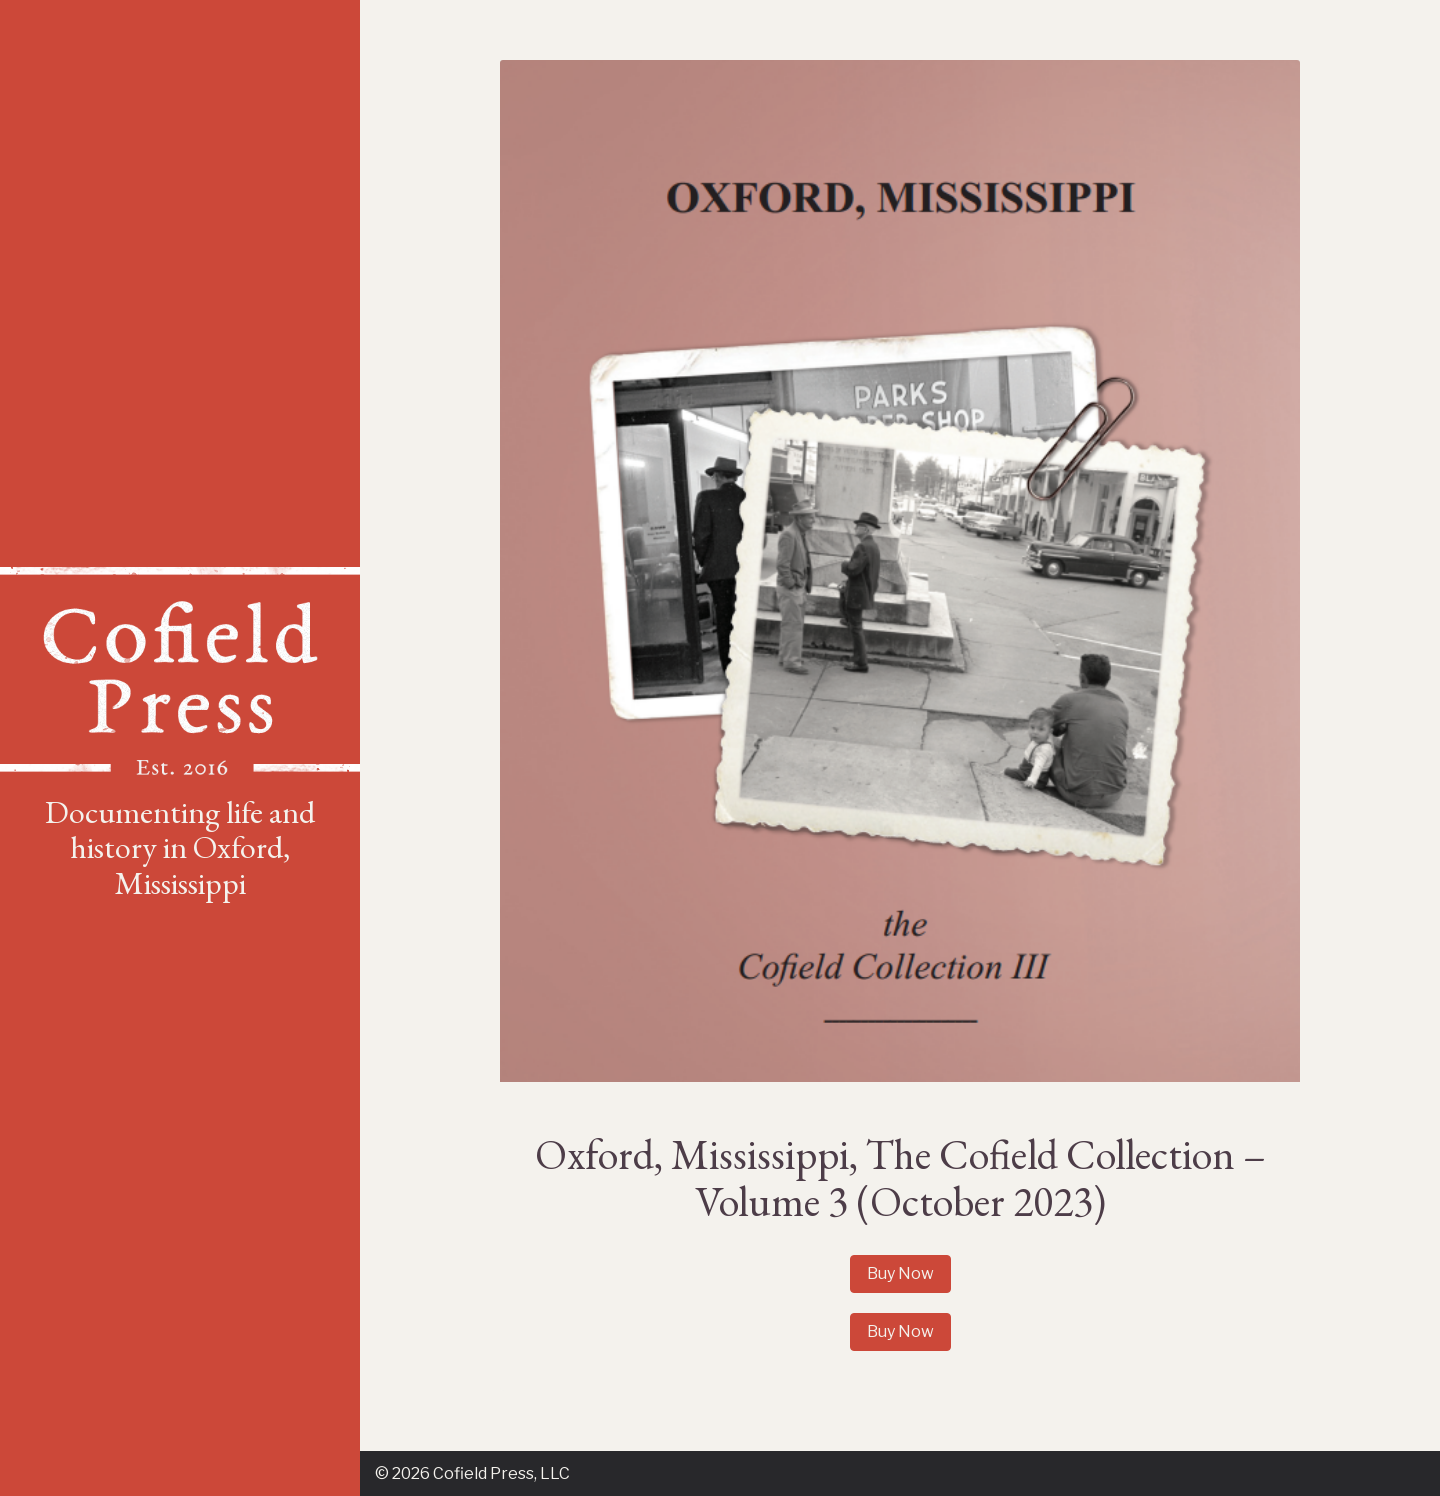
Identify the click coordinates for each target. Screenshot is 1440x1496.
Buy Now (900, 1273)
